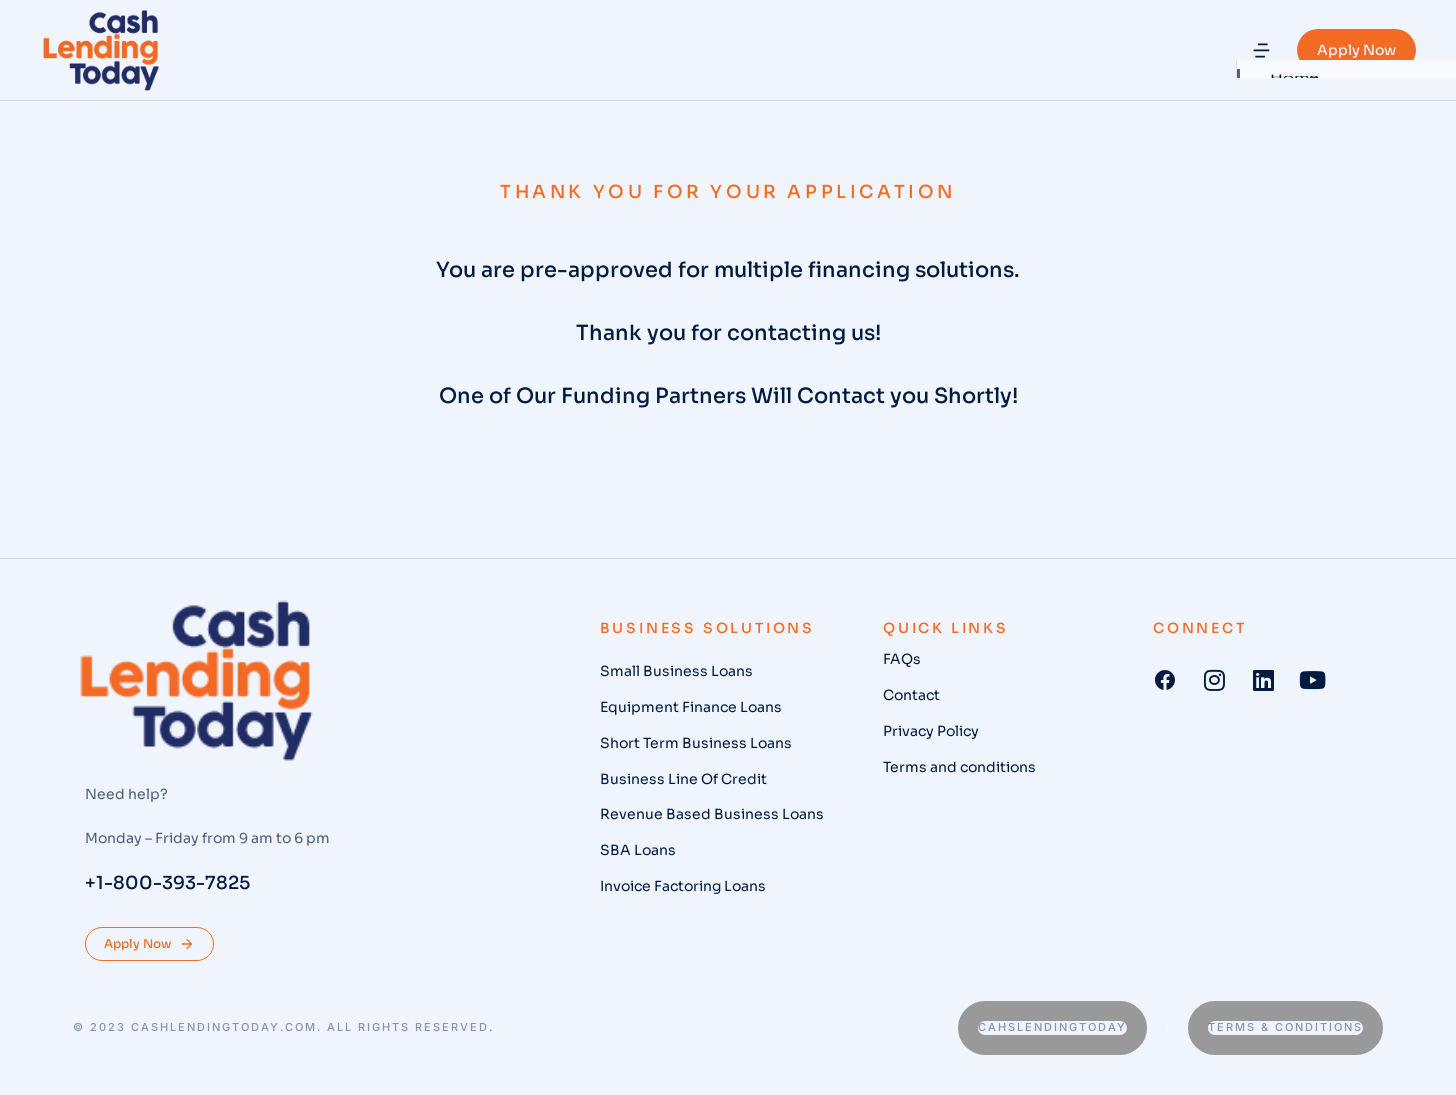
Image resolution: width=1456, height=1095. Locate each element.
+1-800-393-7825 (167, 883)
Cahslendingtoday (1052, 1027)
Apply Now (1356, 50)
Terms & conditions (1285, 1027)
